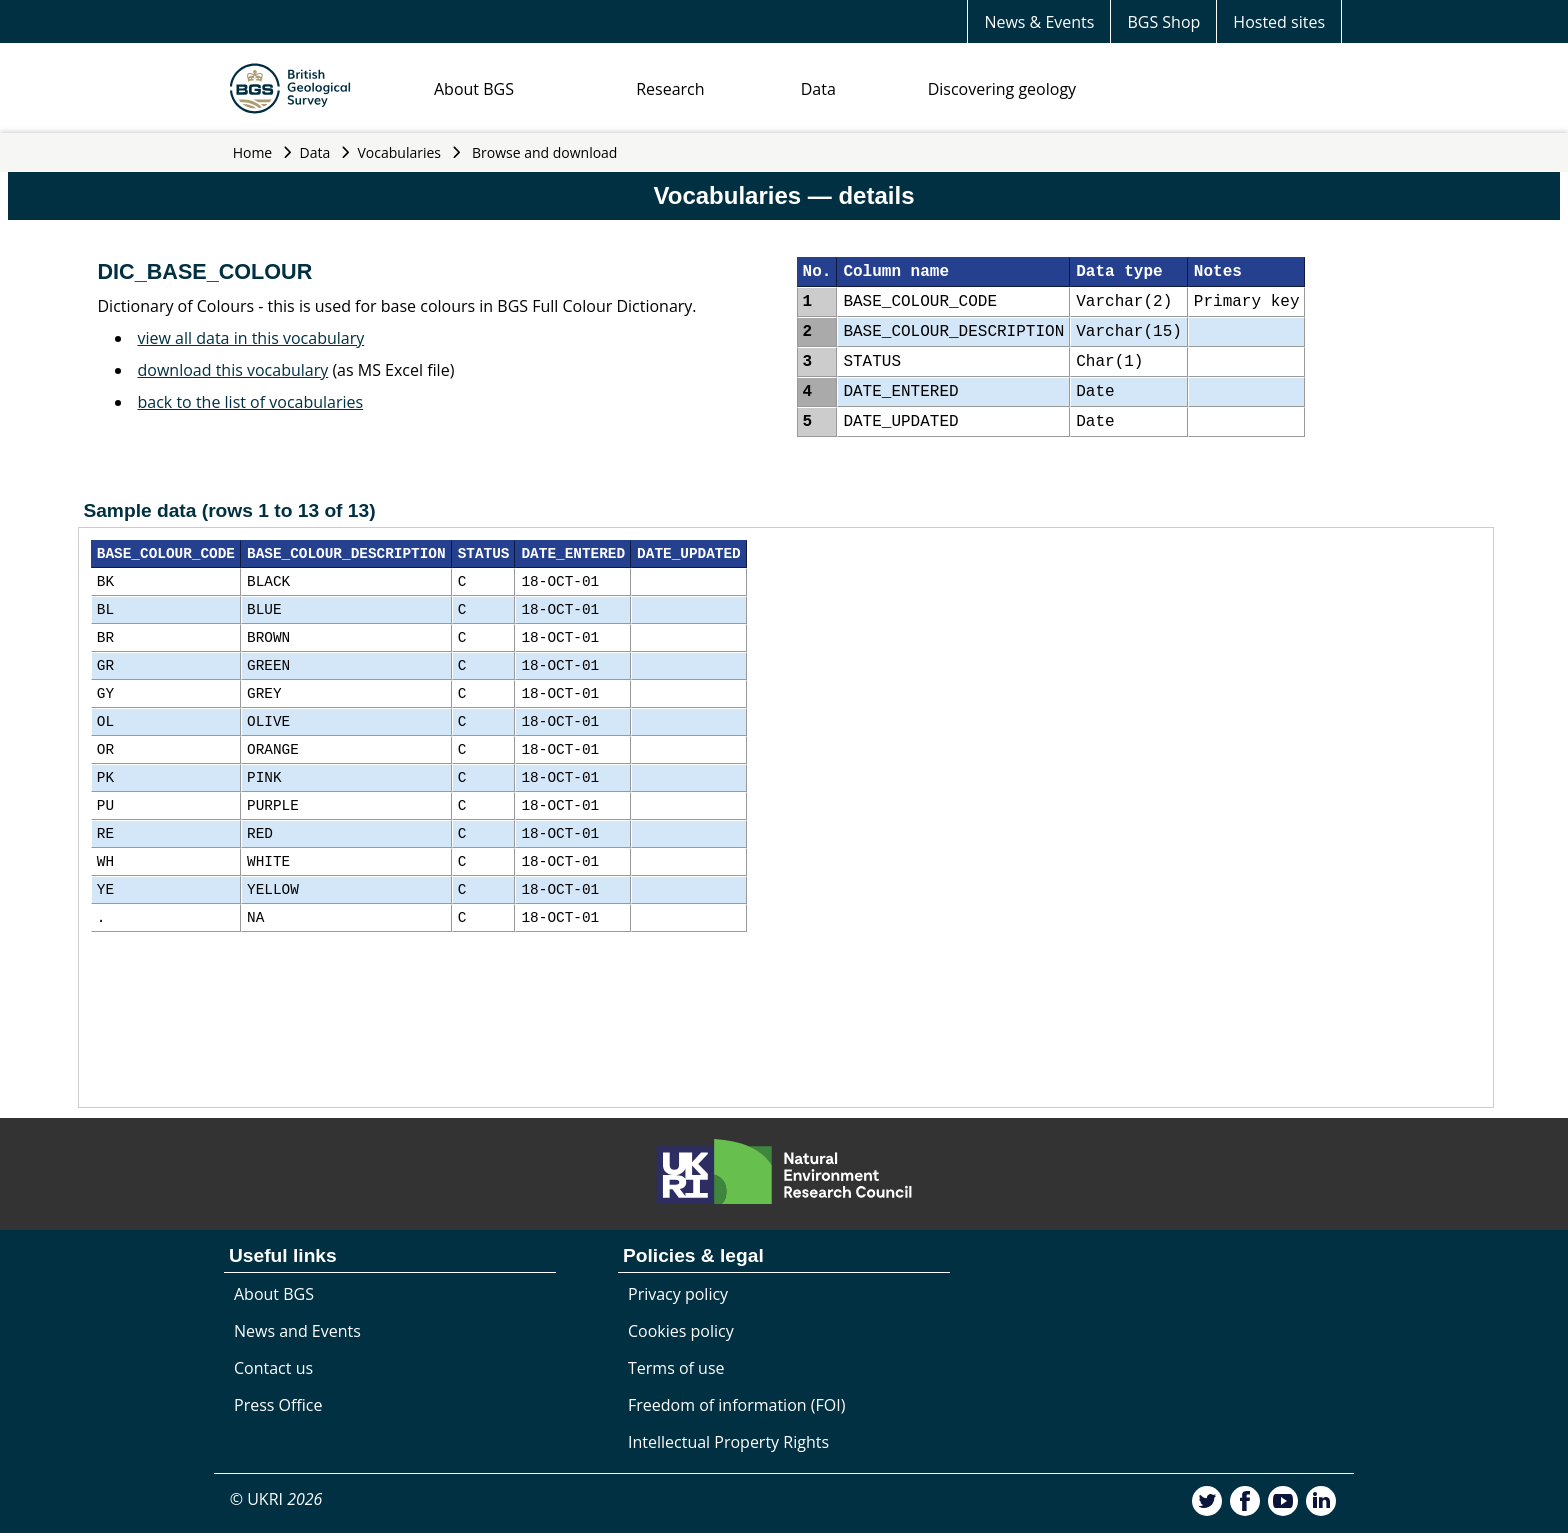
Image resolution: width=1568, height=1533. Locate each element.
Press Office (278, 1405)
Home (253, 152)
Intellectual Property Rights (728, 1442)
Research (670, 89)
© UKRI (276, 1499)
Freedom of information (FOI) (736, 1405)
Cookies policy (681, 1331)
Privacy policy (678, 1294)
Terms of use (676, 1368)
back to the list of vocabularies (251, 402)
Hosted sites (1279, 22)
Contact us (273, 1368)
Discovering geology (1002, 89)
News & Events (1039, 22)
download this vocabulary (233, 370)
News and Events (297, 1331)
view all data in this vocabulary (251, 338)
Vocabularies (400, 152)
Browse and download (545, 152)
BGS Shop (1163, 22)
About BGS (474, 89)
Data (818, 89)
